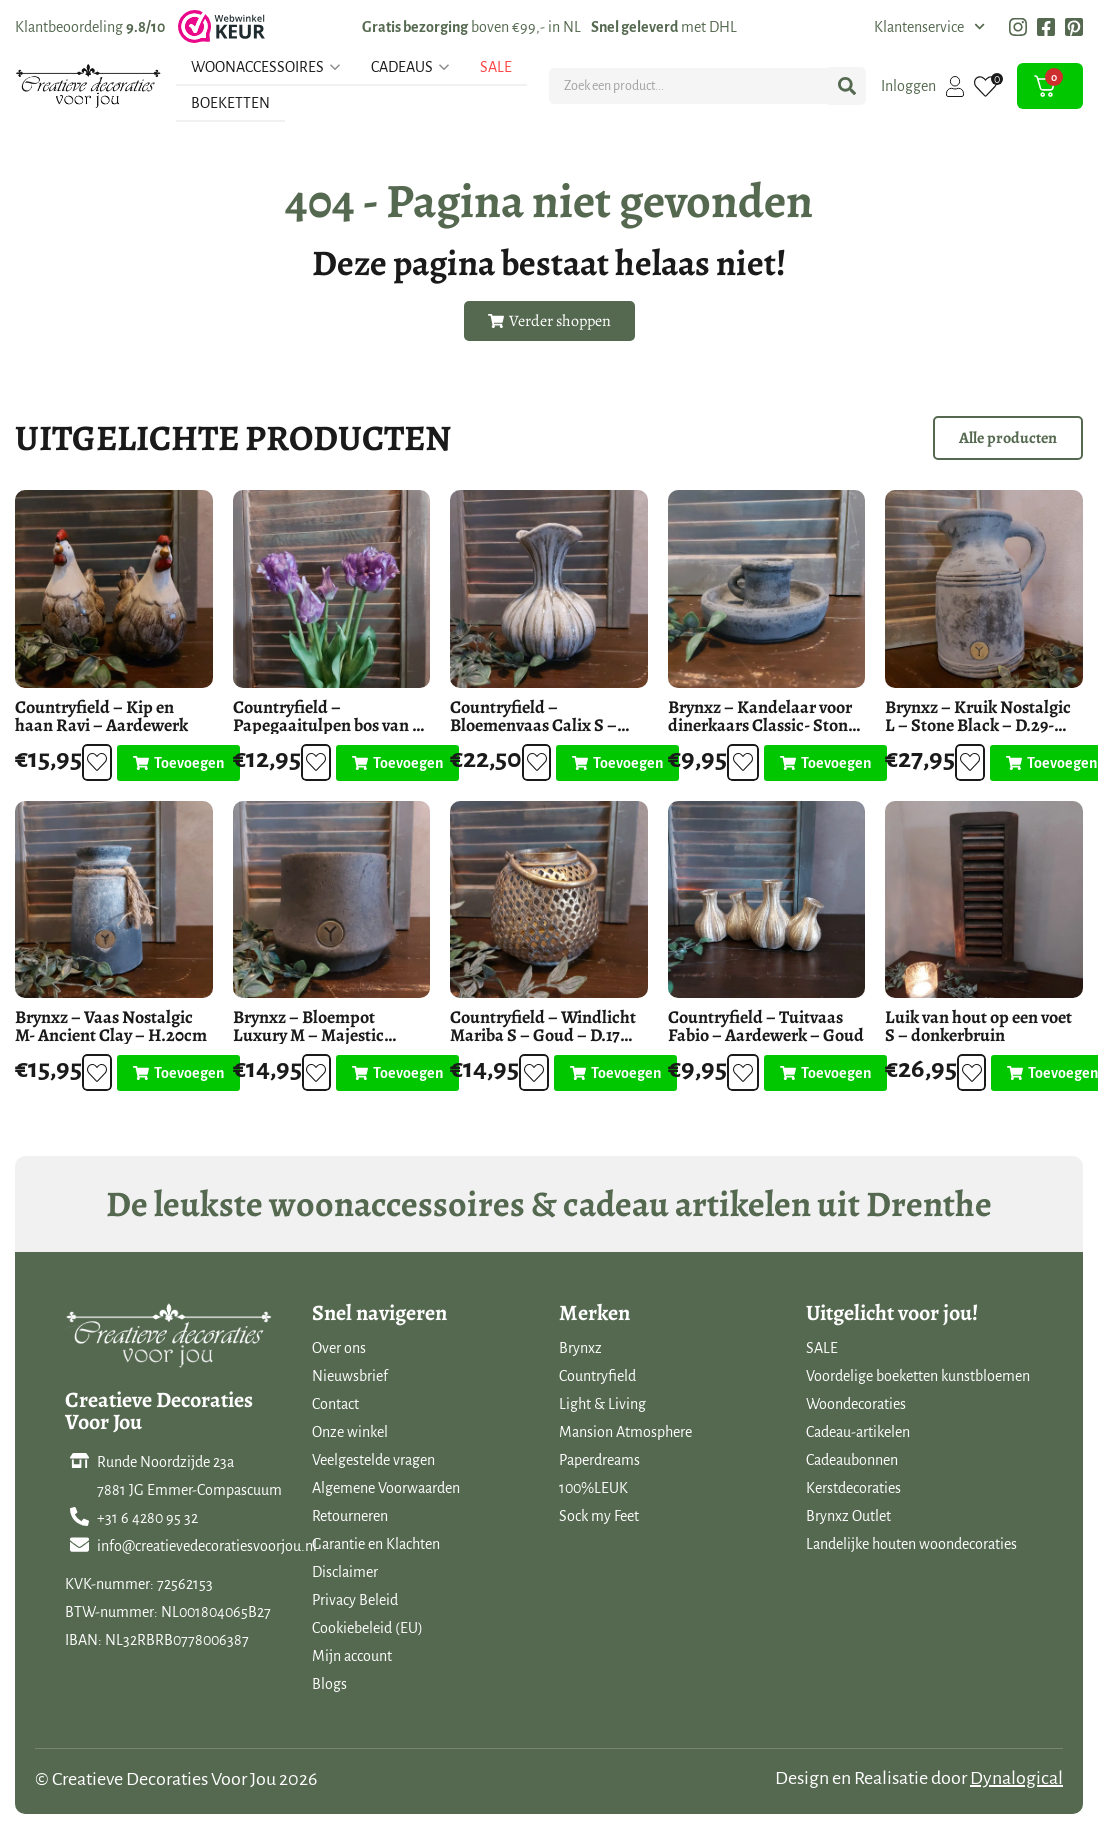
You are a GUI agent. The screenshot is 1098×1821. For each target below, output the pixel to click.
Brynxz (580, 1348)
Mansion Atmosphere (625, 1432)
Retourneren (350, 1516)
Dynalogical (1016, 1778)
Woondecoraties (856, 1404)
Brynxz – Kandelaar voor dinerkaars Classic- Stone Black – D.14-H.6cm (762, 725)
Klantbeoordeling (90, 27)
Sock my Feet (599, 1516)
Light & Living (602, 1404)
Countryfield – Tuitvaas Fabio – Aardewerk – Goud (766, 1026)
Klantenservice (929, 27)
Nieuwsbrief (350, 1376)
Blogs (329, 1684)
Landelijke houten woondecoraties (911, 1544)
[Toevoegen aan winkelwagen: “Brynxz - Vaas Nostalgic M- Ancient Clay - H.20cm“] (177, 1073)
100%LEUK (593, 1488)
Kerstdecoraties (853, 1488)
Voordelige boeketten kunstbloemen (918, 1376)
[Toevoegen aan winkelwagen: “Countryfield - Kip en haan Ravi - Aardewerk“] (177, 763)
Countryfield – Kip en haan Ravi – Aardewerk (101, 716)
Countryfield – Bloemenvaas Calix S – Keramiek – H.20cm (533, 725)
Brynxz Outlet (848, 1516)
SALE (822, 1348)
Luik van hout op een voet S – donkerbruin (978, 1026)
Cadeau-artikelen (858, 1432)
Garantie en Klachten (376, 1544)
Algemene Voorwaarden (386, 1488)
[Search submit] (847, 86)
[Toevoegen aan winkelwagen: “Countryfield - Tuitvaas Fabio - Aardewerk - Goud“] (824, 1073)
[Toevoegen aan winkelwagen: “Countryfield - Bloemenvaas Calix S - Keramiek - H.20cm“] (616, 763)
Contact (335, 1404)
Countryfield (597, 1376)
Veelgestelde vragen (373, 1460)
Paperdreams (599, 1460)
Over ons (339, 1348)
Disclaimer (345, 1572)
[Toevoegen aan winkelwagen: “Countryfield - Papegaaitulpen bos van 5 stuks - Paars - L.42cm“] (395, 763)
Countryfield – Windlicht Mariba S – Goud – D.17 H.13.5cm (543, 1035)
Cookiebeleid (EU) (367, 1628)
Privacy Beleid (355, 1600)
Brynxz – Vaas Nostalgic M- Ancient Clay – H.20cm (111, 1026)
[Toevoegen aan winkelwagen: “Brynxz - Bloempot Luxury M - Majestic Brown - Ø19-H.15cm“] (396, 1073)
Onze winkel (350, 1432)
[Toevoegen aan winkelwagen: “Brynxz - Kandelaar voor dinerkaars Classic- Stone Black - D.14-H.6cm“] (824, 763)
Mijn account (352, 1656)
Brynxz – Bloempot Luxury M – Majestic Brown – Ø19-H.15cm (309, 1035)
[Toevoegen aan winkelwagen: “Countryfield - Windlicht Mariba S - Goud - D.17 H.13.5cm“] (614, 1073)
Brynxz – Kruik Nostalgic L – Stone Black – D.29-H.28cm (978, 725)
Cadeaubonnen (852, 1460)
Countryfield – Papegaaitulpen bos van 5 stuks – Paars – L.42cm (326, 725)
